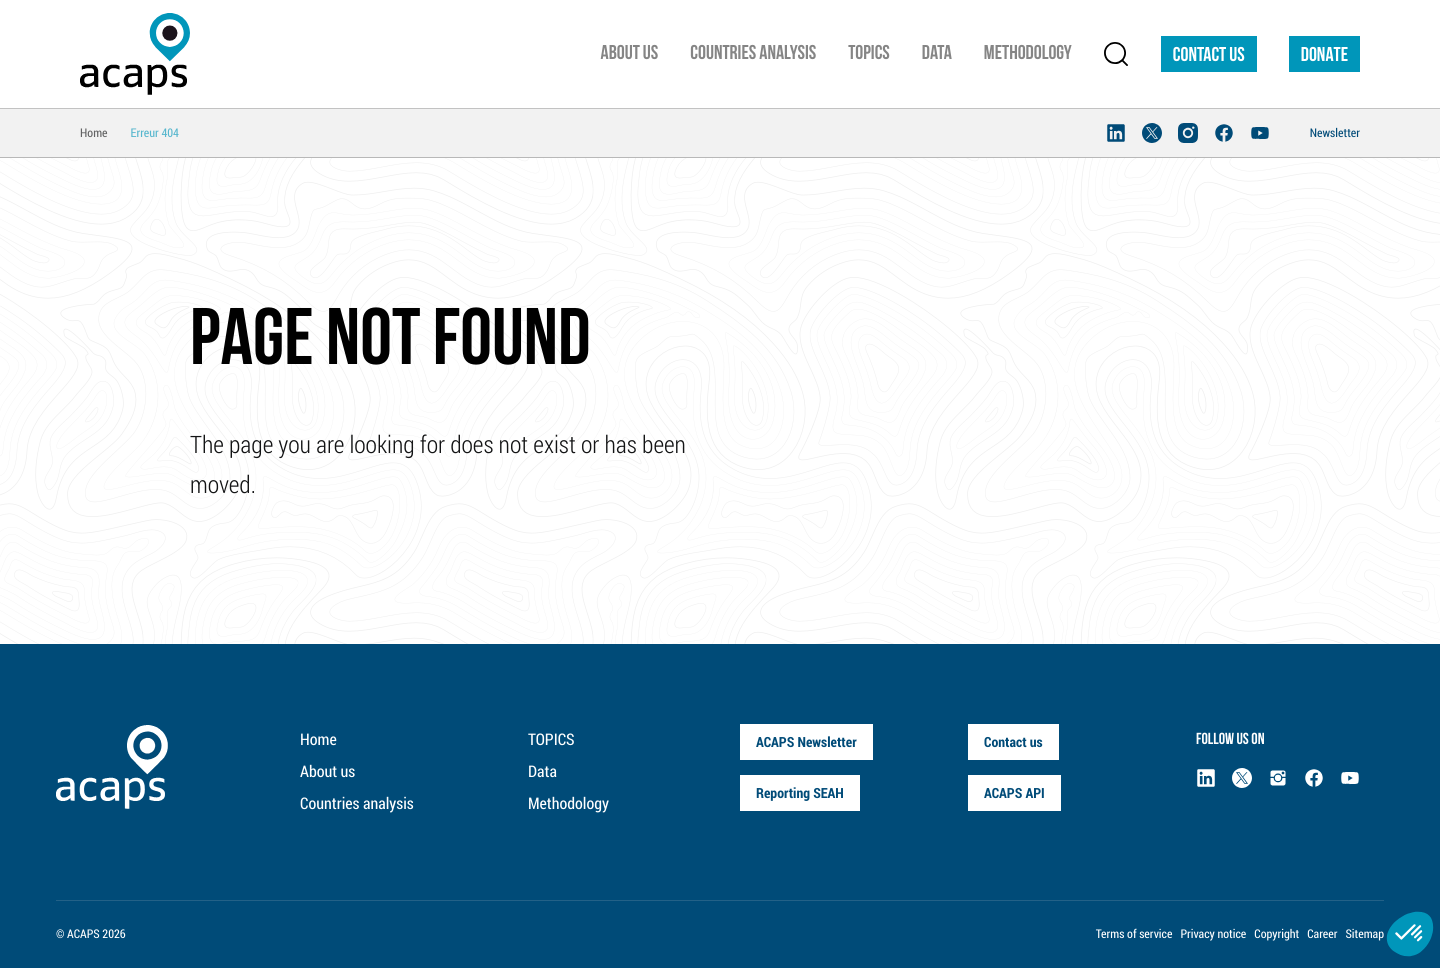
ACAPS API (1014, 792)
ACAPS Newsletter (806, 741)
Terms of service (1134, 934)
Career (1322, 934)
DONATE (1324, 56)
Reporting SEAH (800, 792)
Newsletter (1335, 133)
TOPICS (551, 739)
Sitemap (1364, 934)
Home (318, 739)
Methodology (568, 803)
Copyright (1276, 934)
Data (542, 771)
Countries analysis (357, 803)
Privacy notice (1213, 934)
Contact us (1209, 56)
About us (327, 771)
